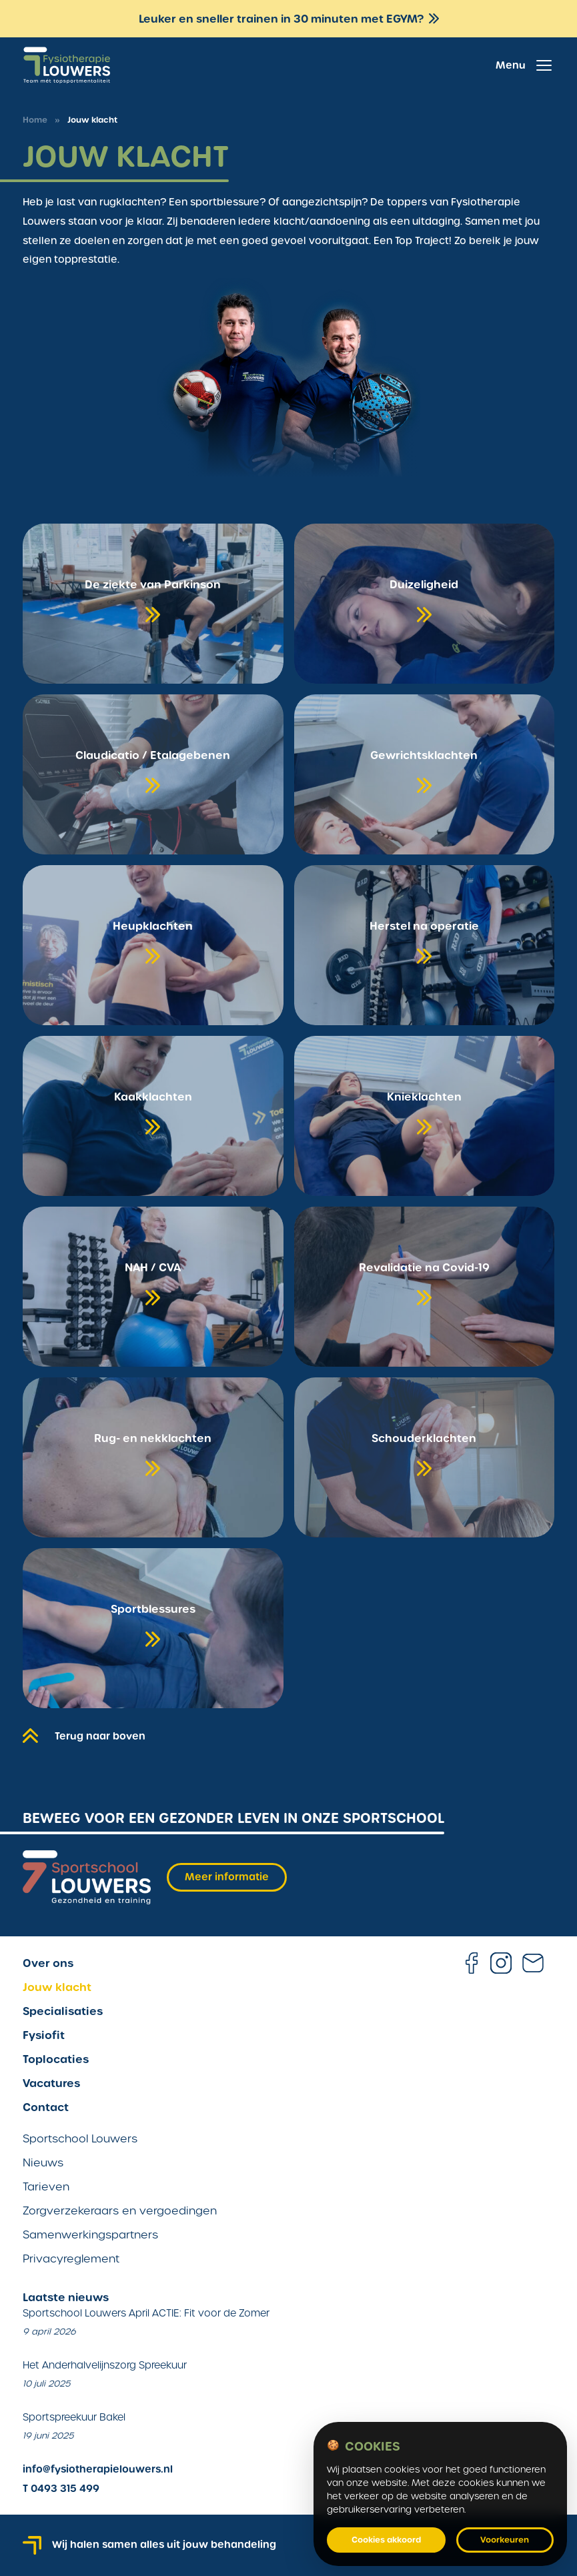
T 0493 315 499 (61, 2488)
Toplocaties (56, 2059)
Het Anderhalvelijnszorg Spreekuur (105, 2365)
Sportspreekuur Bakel (74, 2417)
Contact (46, 2107)
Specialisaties (63, 2011)
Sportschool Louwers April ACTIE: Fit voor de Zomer (146, 2313)
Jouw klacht (57, 1987)
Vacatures (51, 2083)
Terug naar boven (84, 1733)
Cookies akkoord (386, 2540)
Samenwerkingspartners (90, 2235)
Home (35, 120)
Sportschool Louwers (80, 2139)
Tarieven (46, 2187)
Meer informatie (227, 1877)
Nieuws (43, 2163)
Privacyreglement (71, 2259)
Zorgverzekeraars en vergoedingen (120, 2211)
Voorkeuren (504, 2540)
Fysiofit (44, 2035)
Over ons (48, 1963)
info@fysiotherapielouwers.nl (98, 2469)
